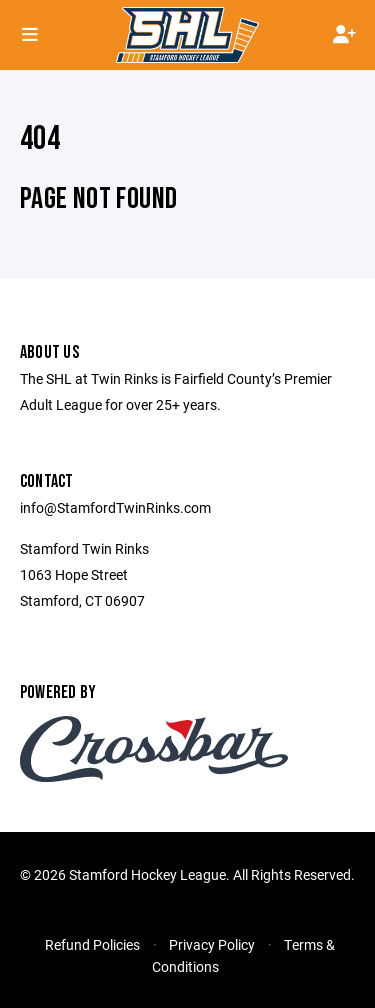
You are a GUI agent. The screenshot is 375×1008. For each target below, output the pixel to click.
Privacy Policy (212, 944)
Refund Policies (92, 944)
